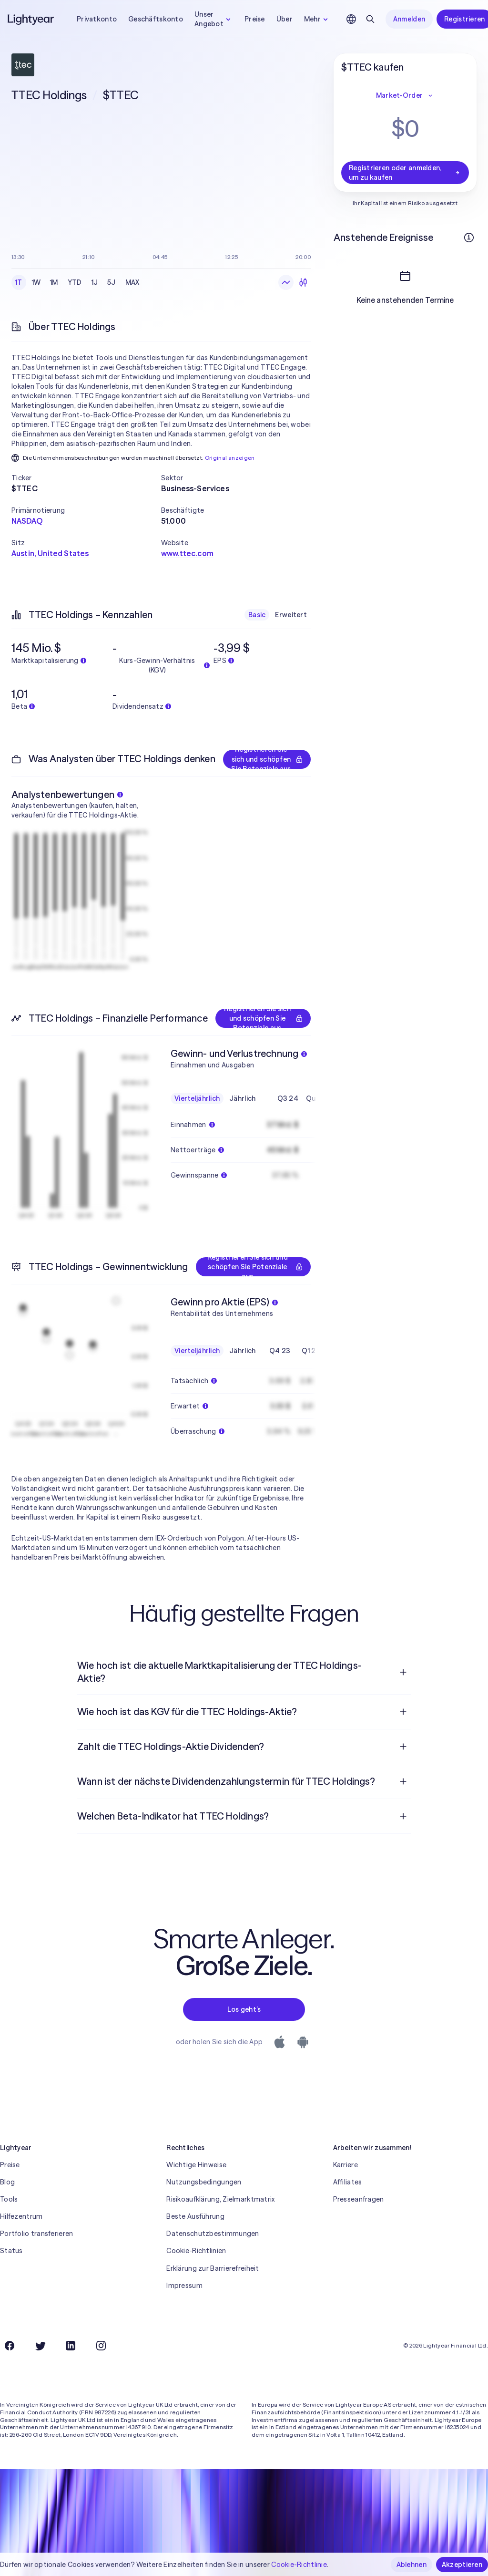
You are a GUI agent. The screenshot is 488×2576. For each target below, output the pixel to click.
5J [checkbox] (111, 282)
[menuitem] (244, 1672)
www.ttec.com (187, 553)
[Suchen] (370, 19)
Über (284, 19)
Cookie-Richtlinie (299, 2564)
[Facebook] (9, 2345)
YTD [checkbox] (75, 282)
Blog (7, 2182)
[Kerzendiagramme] (303, 282)
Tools (9, 2199)
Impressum (184, 2285)
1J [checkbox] (95, 282)
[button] (86, 478)
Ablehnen (411, 2564)
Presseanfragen (358, 2199)
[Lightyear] (31, 19)
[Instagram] (101, 2345)
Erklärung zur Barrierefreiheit (212, 2268)
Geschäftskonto (155, 19)
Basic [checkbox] (256, 614)
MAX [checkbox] (132, 282)
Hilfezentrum (21, 2216)
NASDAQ (26, 521)
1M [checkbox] (54, 282)
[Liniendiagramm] (286, 282)
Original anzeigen (230, 457)
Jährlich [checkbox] (242, 1098)
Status (11, 2250)
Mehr (317, 19)
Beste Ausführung (195, 2216)
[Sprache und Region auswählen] (351, 19)
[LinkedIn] (70, 2345)
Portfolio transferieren (36, 2233)
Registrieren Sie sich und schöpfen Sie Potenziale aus (267, 759)
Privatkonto (97, 19)
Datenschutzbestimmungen (212, 2233)
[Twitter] (40, 2345)
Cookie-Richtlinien (196, 2250)
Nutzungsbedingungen (203, 2182)
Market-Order (405, 95)
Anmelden (409, 19)
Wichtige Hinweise (196, 2165)
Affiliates (347, 2182)
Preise (254, 19)
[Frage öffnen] (403, 1672)
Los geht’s (244, 2009)
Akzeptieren (462, 2564)
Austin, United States (50, 553)
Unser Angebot (213, 19)
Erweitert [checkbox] (291, 614)
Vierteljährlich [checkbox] (197, 1098)
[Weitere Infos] (469, 237)
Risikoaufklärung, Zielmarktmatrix (220, 2199)
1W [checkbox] (36, 282)
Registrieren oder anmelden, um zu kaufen (405, 173)
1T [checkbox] (18, 282)
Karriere (345, 2165)
